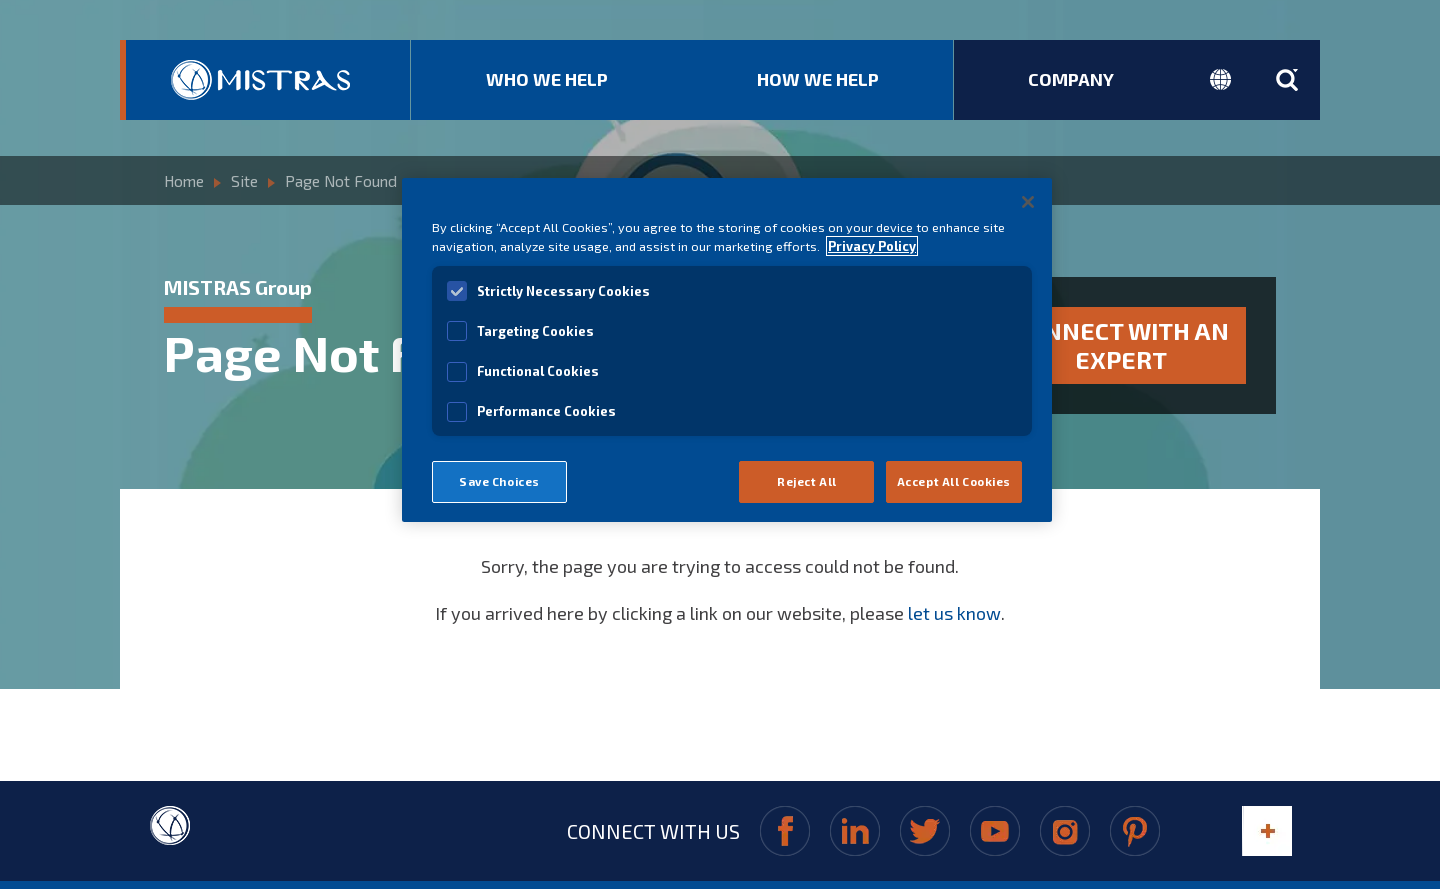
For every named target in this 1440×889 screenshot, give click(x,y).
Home (184, 178)
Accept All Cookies (954, 481)
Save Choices (499, 481)
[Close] (1028, 202)
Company (1071, 79)
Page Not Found (339, 178)
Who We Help (547, 79)
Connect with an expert (1121, 339)
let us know (954, 601)
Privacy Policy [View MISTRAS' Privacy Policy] (872, 246)
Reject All (807, 481)
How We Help (818, 79)
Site (244, 178)
